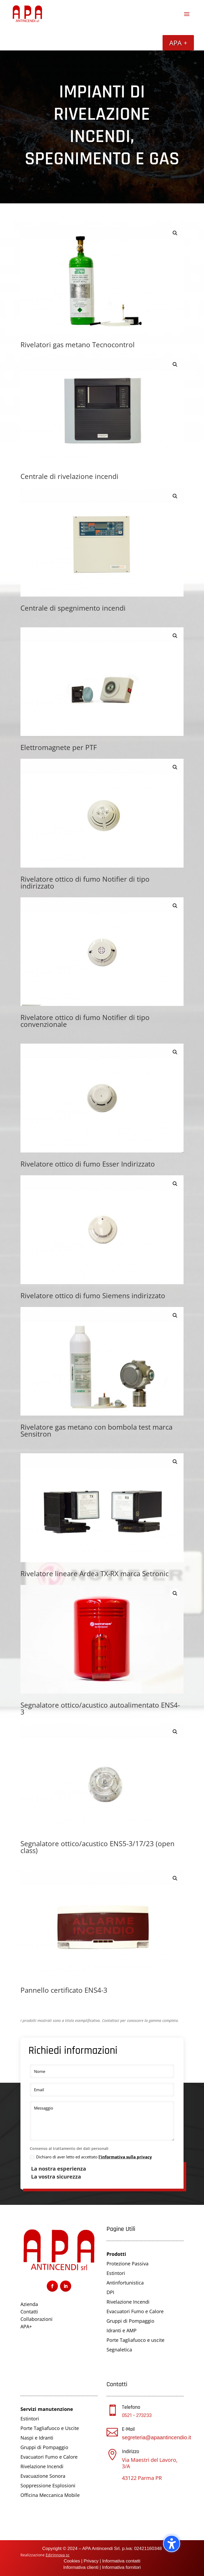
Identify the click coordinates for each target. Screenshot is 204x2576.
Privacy (91, 2561)
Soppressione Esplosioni (47, 2485)
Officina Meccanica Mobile (50, 2495)
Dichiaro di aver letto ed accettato (91, 2157)
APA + (178, 42)
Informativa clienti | (82, 2567)
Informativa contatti (121, 2561)
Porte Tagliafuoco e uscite (135, 2340)
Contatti (29, 2311)
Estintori (116, 2273)
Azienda (29, 2304)
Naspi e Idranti (36, 2437)
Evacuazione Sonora (42, 2476)
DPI (110, 2292)
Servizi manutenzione (46, 2409)
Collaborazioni (36, 2319)
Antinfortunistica (125, 2282)
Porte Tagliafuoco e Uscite (49, 2428)
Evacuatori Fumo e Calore (135, 2311)
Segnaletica (119, 2349)
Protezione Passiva (127, 2263)
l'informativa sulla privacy (125, 2156)
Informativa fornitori (121, 2567)
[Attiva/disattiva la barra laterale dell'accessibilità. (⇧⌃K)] (171, 2543)
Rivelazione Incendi (128, 2302)
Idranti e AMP (122, 2330)
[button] (175, 233)
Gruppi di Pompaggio (130, 2321)
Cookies (72, 2561)
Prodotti (116, 2254)
